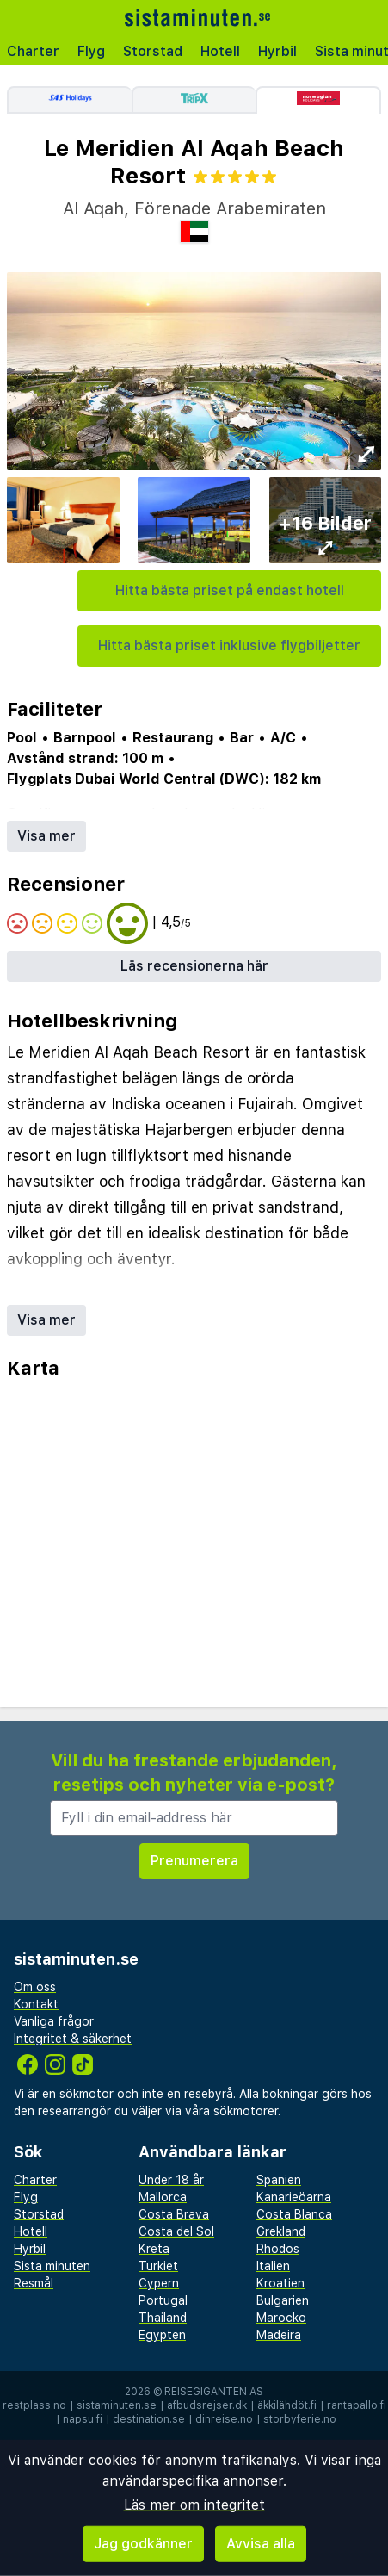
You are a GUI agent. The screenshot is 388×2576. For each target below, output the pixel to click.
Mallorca (163, 2197)
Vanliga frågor (54, 2021)
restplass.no (34, 2405)
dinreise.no (224, 2419)
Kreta (154, 2249)
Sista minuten (52, 2266)
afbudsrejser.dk (207, 2405)
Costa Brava (174, 2214)
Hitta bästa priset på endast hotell (229, 590)
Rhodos (277, 2249)
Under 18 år (171, 2180)
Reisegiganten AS (213, 2392)
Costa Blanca (294, 2214)
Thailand (163, 2318)
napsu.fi (82, 2419)
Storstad (152, 51)
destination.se (149, 2419)
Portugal (163, 2300)
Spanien (278, 2180)
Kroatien (280, 2283)
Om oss (35, 1987)
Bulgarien (282, 2300)
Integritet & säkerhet (73, 2038)
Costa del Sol (176, 2231)
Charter (33, 51)
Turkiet (158, 2266)
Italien (273, 2266)
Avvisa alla (260, 2544)
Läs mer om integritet (194, 2505)
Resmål (33, 2283)
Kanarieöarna (293, 2197)
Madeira (278, 2335)
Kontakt (36, 2004)
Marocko (281, 2318)
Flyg (91, 51)
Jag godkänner (143, 2544)
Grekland (280, 2231)
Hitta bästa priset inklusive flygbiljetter (229, 645)
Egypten (162, 2335)
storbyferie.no (299, 2419)
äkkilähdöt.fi (287, 2405)
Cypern (159, 2283)
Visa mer (46, 836)
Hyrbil (277, 51)
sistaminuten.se (117, 2405)
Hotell (220, 51)
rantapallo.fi (356, 2405)
